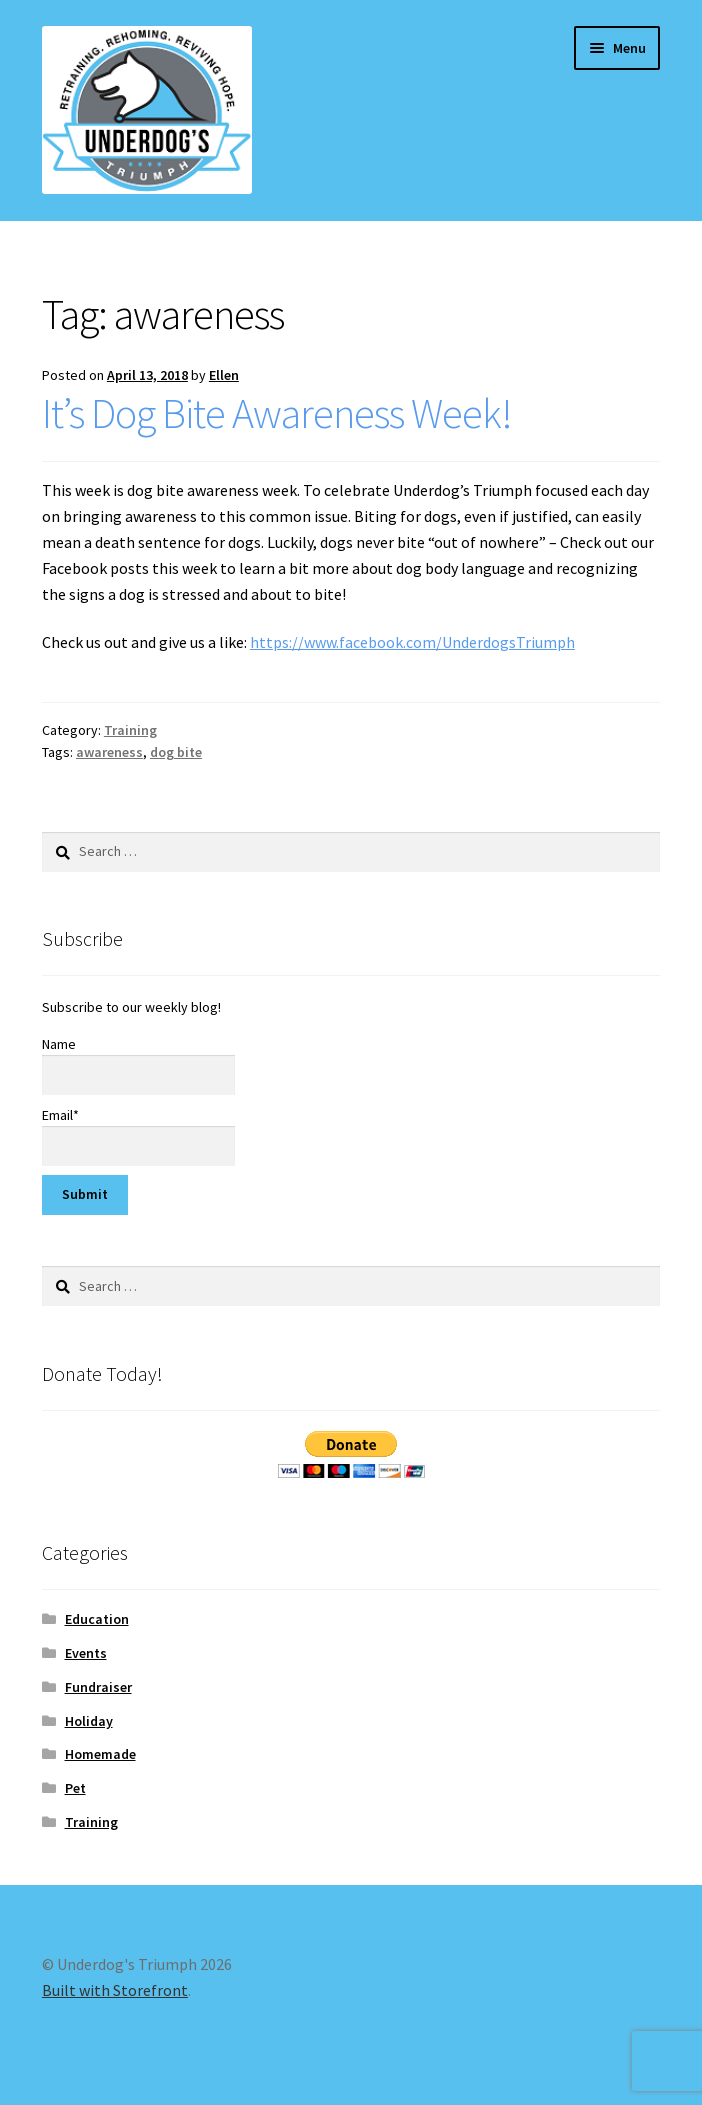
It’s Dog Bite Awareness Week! (277, 413)
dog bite (176, 752)
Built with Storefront (115, 1990)
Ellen (224, 375)
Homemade (100, 1754)
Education (97, 1619)
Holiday (89, 1721)
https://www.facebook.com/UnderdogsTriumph (412, 642)
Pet (75, 1788)
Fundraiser (98, 1687)
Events (86, 1653)
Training (130, 730)
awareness (109, 752)
